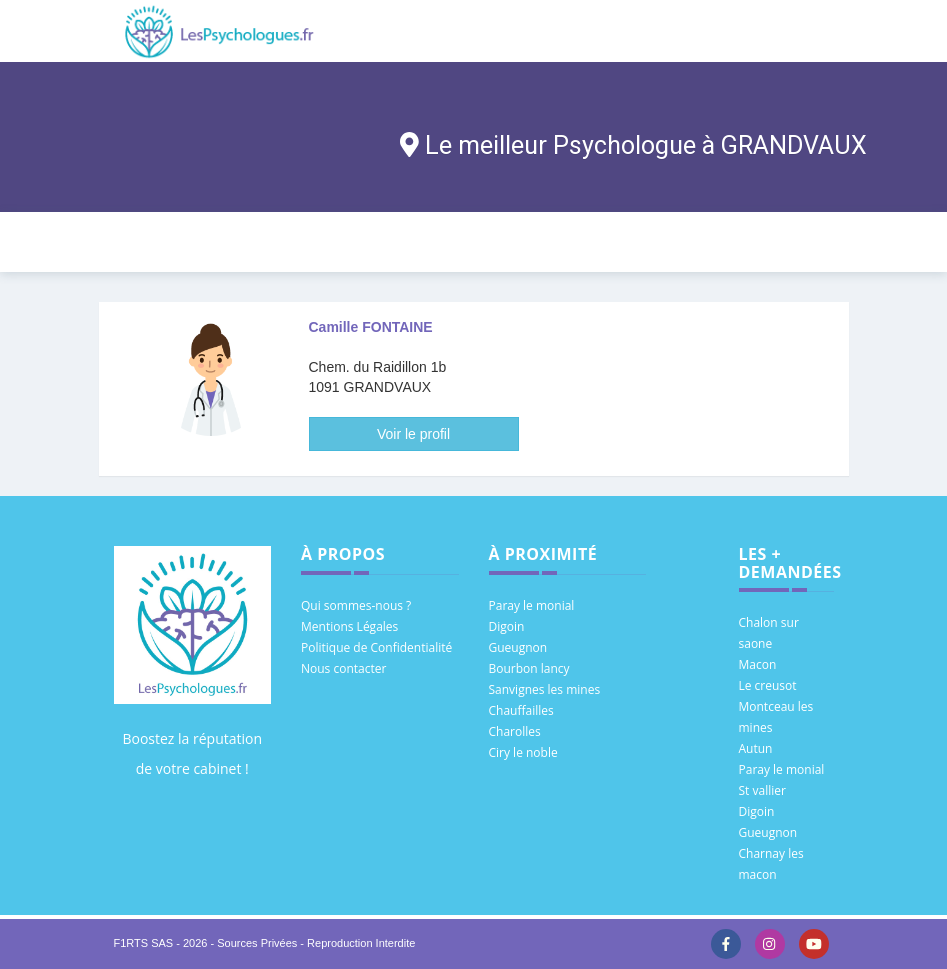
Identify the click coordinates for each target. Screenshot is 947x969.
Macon (758, 664)
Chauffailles (521, 710)
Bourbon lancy (529, 668)
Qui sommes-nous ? (356, 605)
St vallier (762, 790)
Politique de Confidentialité (376, 647)
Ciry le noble (523, 752)
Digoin (507, 626)
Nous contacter (343, 668)
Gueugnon (518, 647)
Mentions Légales (349, 626)
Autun (756, 748)
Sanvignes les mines (545, 689)
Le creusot (768, 685)
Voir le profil (413, 434)
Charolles (515, 731)
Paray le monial (532, 605)
